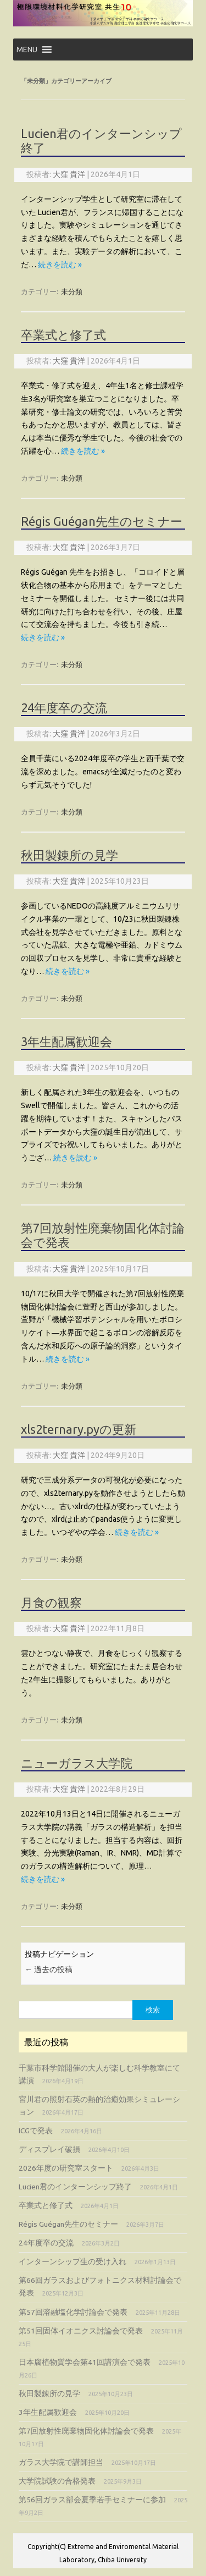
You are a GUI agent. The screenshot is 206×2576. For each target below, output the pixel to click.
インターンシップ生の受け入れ (72, 2261)
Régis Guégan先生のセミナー (101, 521)
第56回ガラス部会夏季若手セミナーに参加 (92, 2499)
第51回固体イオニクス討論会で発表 (81, 2330)
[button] (26, 49)
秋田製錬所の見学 (69, 855)
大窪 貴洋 (69, 174)
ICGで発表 (36, 2130)
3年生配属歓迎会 (66, 1041)
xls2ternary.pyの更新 (78, 1429)
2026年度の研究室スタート (66, 2168)
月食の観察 (51, 1602)
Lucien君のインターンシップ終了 (75, 2186)
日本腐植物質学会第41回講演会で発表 (85, 2362)
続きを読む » (60, 264)
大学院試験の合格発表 (57, 2480)
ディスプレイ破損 (49, 2149)
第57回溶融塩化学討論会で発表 (73, 2312)
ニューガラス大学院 (76, 1763)
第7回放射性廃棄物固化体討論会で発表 (86, 2430)
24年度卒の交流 (64, 707)
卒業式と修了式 (63, 335)
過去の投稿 (49, 1969)
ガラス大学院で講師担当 (61, 2462)
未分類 (71, 291)
